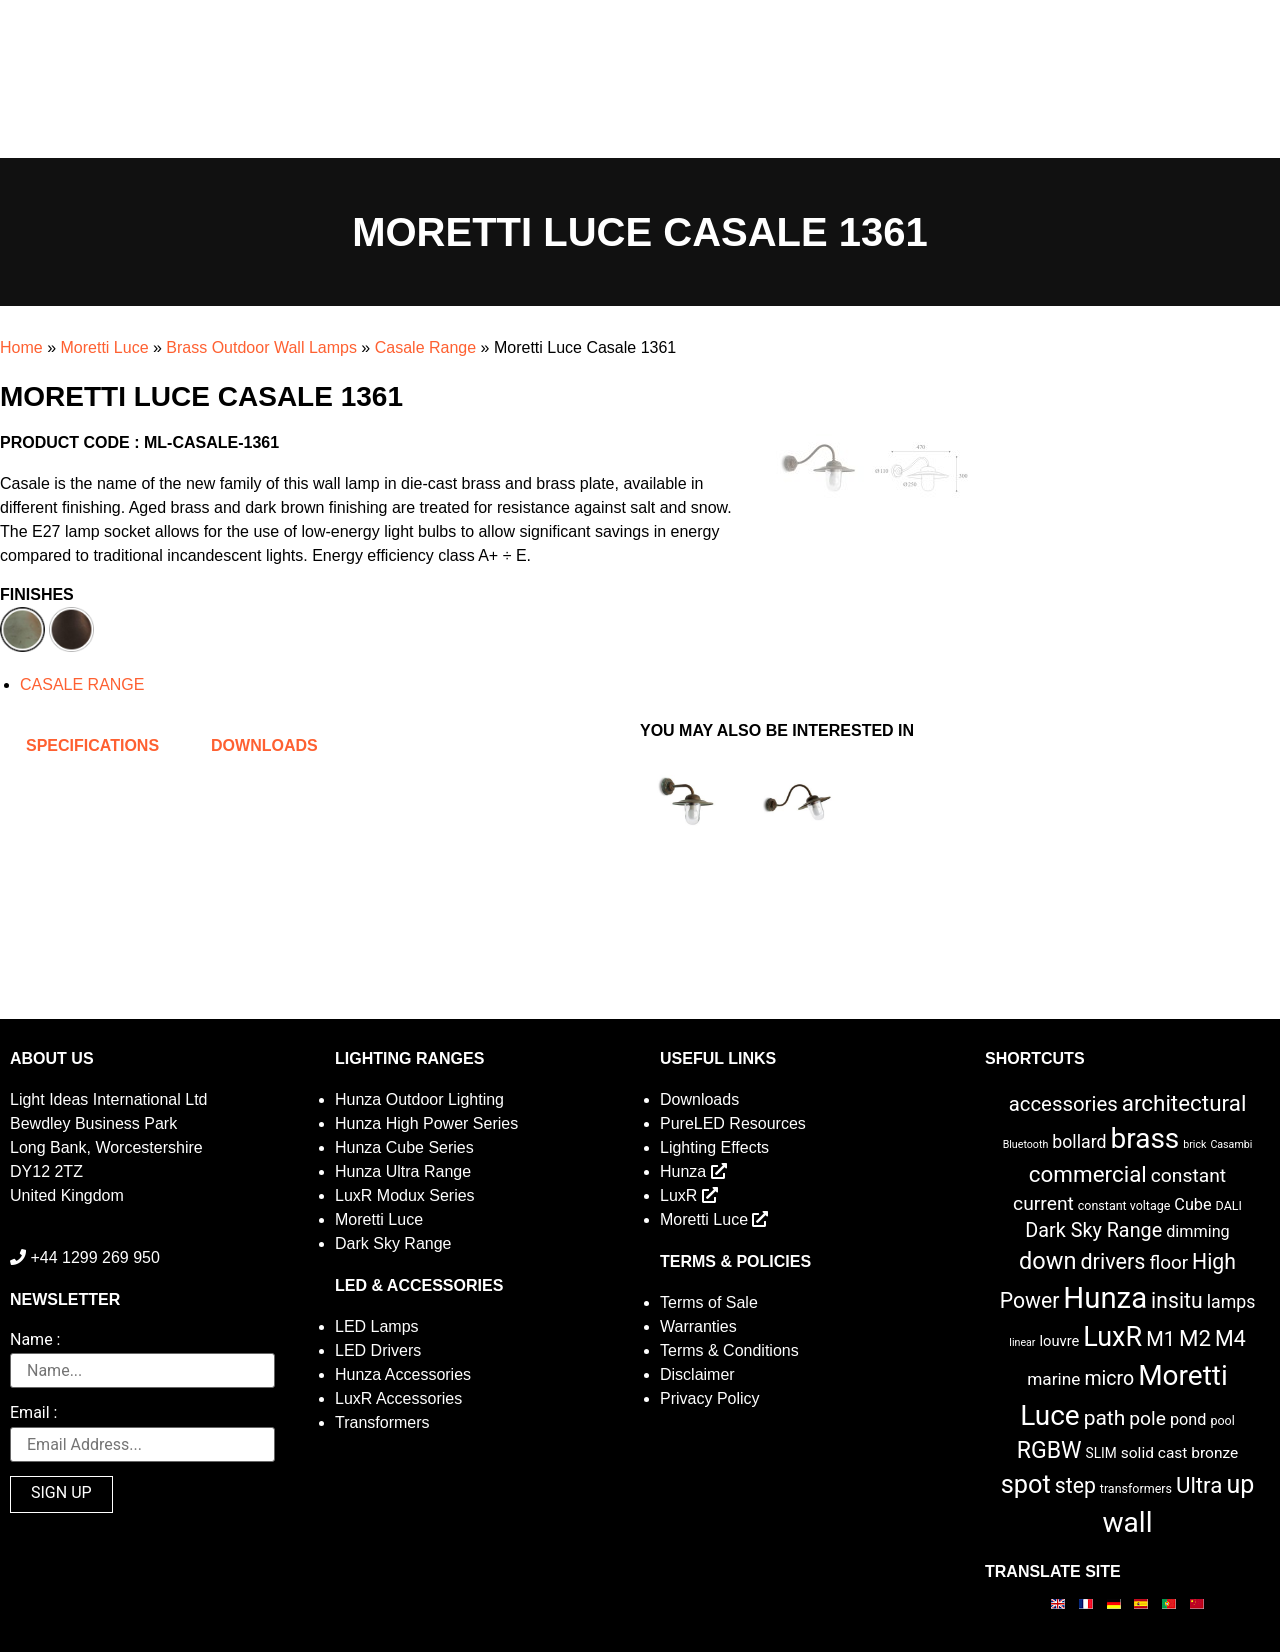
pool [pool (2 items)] (1222, 1420)
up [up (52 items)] (1240, 1484)
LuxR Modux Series (405, 1195)
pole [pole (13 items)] (1147, 1418)
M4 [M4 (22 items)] (1230, 1338)
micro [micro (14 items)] (1109, 1378)
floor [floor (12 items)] (1168, 1262)
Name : (35, 1340)
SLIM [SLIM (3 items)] (1101, 1453)
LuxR (689, 1195)
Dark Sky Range (393, 1243)
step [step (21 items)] (1075, 1485)
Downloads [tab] (264, 745)
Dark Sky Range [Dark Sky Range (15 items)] (1093, 1230)
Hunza (693, 1171)
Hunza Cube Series (404, 1147)
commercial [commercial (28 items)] (1088, 1174)
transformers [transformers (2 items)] (1136, 1488)
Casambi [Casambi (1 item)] (1231, 1144)
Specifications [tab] (92, 745)
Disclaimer (697, 1374)
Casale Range (425, 347)
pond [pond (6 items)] (1188, 1419)
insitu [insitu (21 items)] (1177, 1300)
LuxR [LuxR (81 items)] (1112, 1337)
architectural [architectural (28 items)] (1184, 1103)
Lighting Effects (714, 1147)
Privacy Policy (710, 1398)
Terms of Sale (709, 1302)
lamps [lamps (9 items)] (1231, 1302)
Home (21, 347)
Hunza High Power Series (426, 1123)
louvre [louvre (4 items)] (1059, 1341)
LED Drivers (378, 1350)
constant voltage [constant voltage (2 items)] (1124, 1205)
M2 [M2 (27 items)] (1195, 1338)
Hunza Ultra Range (403, 1171)
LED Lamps (377, 1326)
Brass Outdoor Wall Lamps (261, 347)
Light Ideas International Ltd (108, 1099)
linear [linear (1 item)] (1022, 1342)
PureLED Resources (733, 1123)
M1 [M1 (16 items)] (1160, 1339)
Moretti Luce (104, 347)
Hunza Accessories (403, 1374)
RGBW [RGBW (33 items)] (1049, 1450)
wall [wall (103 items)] (1127, 1522)
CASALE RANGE (82, 684)
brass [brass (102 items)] (1144, 1138)
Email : (33, 1413)
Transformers (382, 1422)
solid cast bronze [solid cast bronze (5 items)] (1180, 1453)
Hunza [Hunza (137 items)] (1105, 1298)
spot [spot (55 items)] (1026, 1484)
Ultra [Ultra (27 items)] (1199, 1485)
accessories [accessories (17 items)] (1063, 1104)
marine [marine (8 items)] (1053, 1379)
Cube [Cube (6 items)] (1192, 1204)
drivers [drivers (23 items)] (1112, 1261)
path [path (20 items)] (1105, 1418)
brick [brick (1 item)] (1194, 1144)
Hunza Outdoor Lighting (419, 1099)
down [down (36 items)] (1047, 1261)
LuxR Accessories (398, 1398)
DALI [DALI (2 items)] (1229, 1205)
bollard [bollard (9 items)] (1079, 1142)
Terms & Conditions (729, 1350)
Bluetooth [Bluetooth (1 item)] (1026, 1144)
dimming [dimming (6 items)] (1198, 1231)
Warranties (698, 1326)
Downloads (699, 1099)
